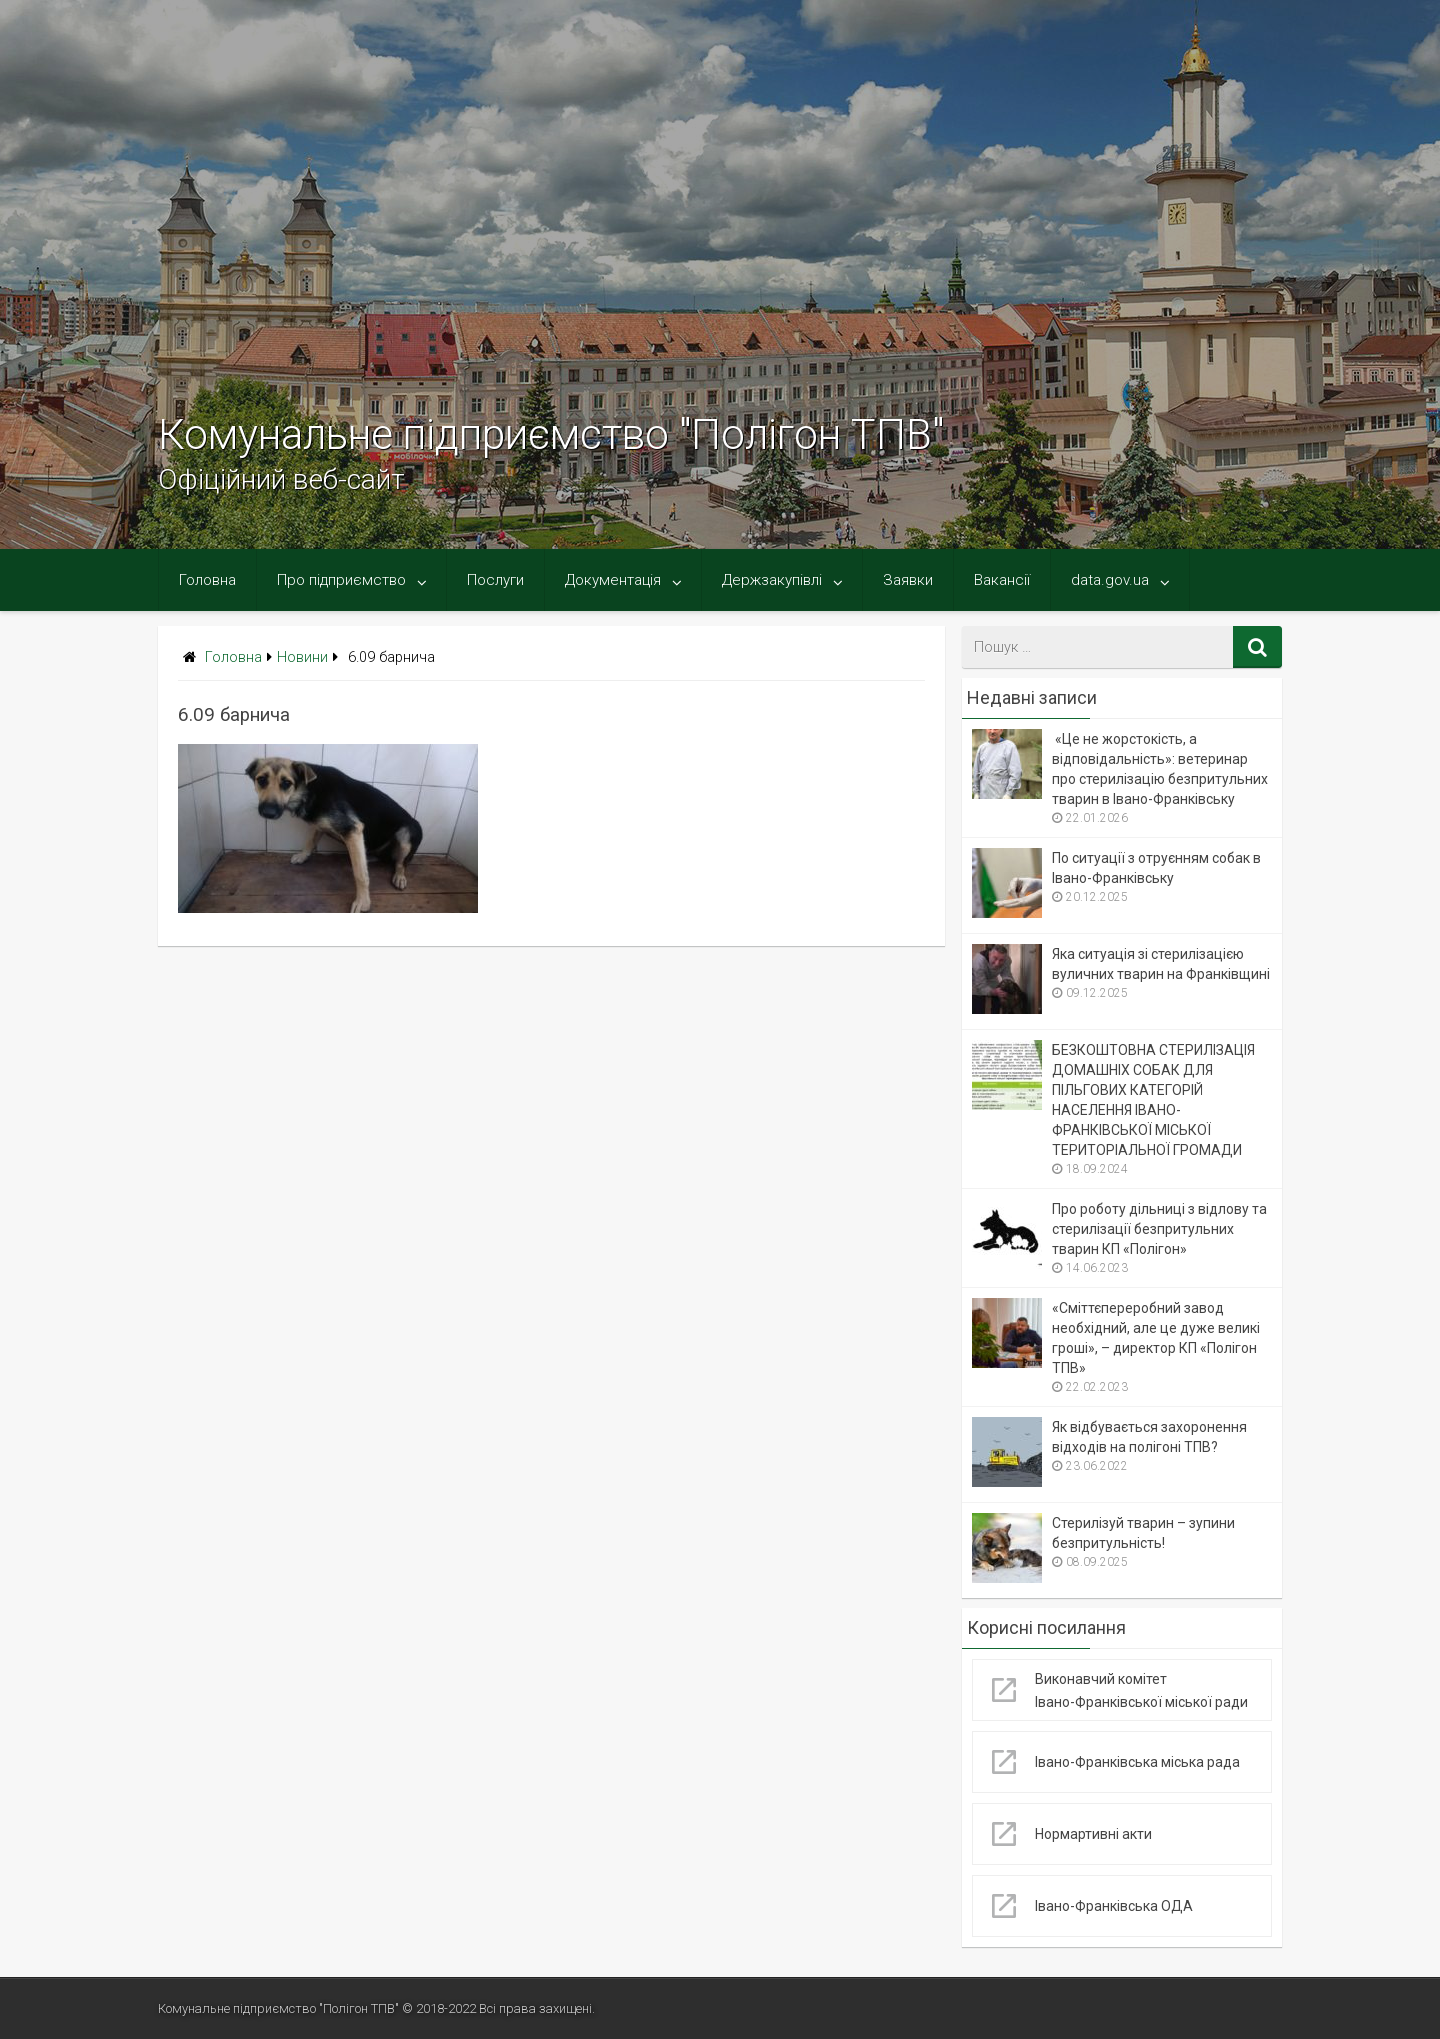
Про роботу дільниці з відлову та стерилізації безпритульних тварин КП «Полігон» (1159, 1229)
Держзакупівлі (772, 580)
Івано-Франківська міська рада (1137, 1762)
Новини (302, 657)
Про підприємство (341, 580)
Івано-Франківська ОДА (1114, 1906)
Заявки (908, 580)
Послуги (495, 580)
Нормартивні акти (1093, 1834)
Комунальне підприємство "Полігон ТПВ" (551, 434)
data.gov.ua (1110, 580)
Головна (207, 580)
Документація (613, 580)
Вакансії (1002, 580)
